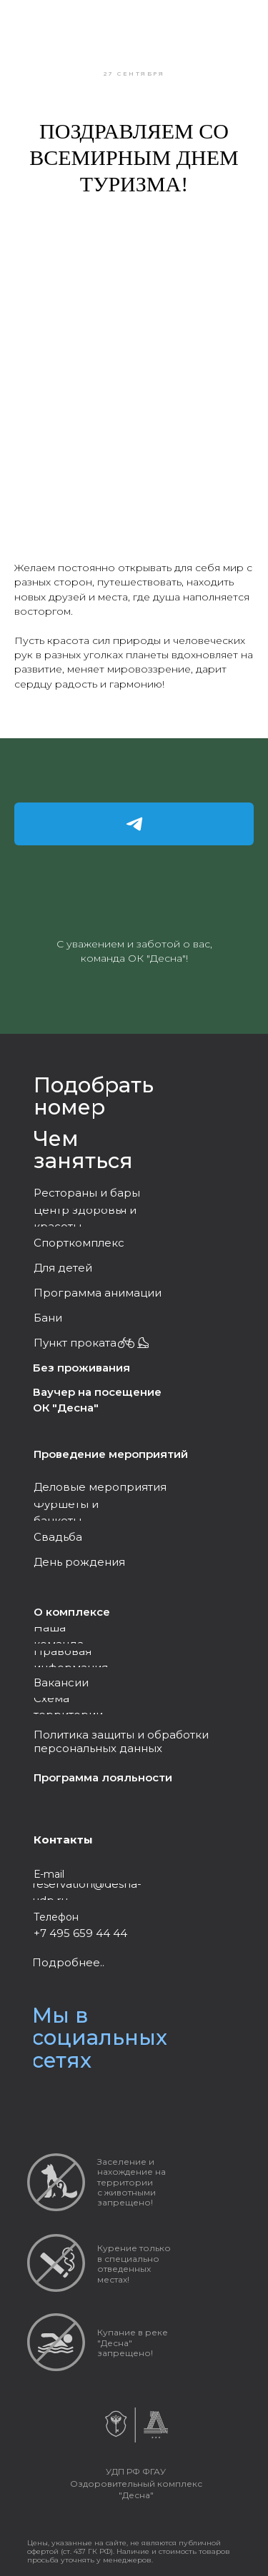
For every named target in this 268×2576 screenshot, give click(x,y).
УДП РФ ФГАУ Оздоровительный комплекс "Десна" (136, 2483)
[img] (72, 2102)
